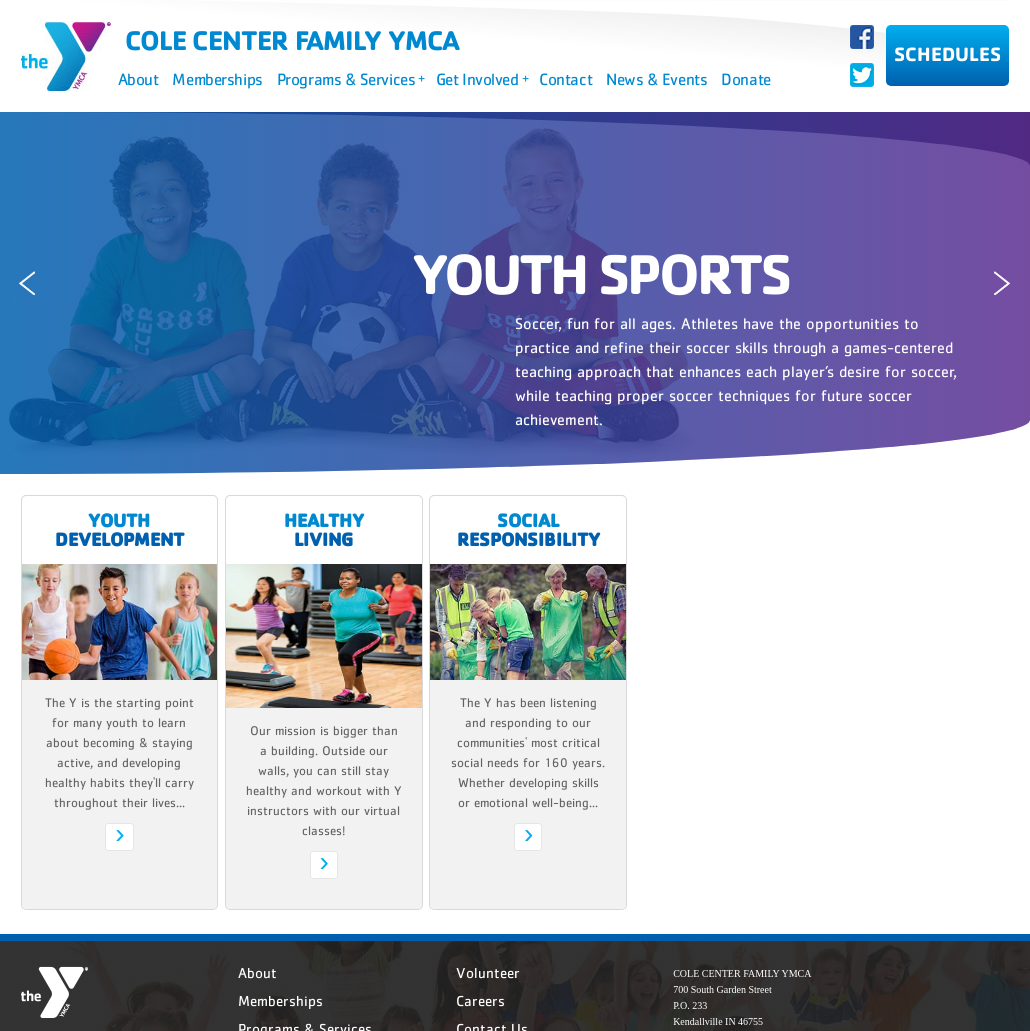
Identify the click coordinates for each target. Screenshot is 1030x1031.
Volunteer (488, 973)
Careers (480, 1001)
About (138, 79)
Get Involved (482, 79)
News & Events (656, 79)
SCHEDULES (947, 53)
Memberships (217, 79)
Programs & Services (351, 79)
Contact (565, 79)
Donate (745, 79)
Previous (20, 283)
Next (1009, 283)
